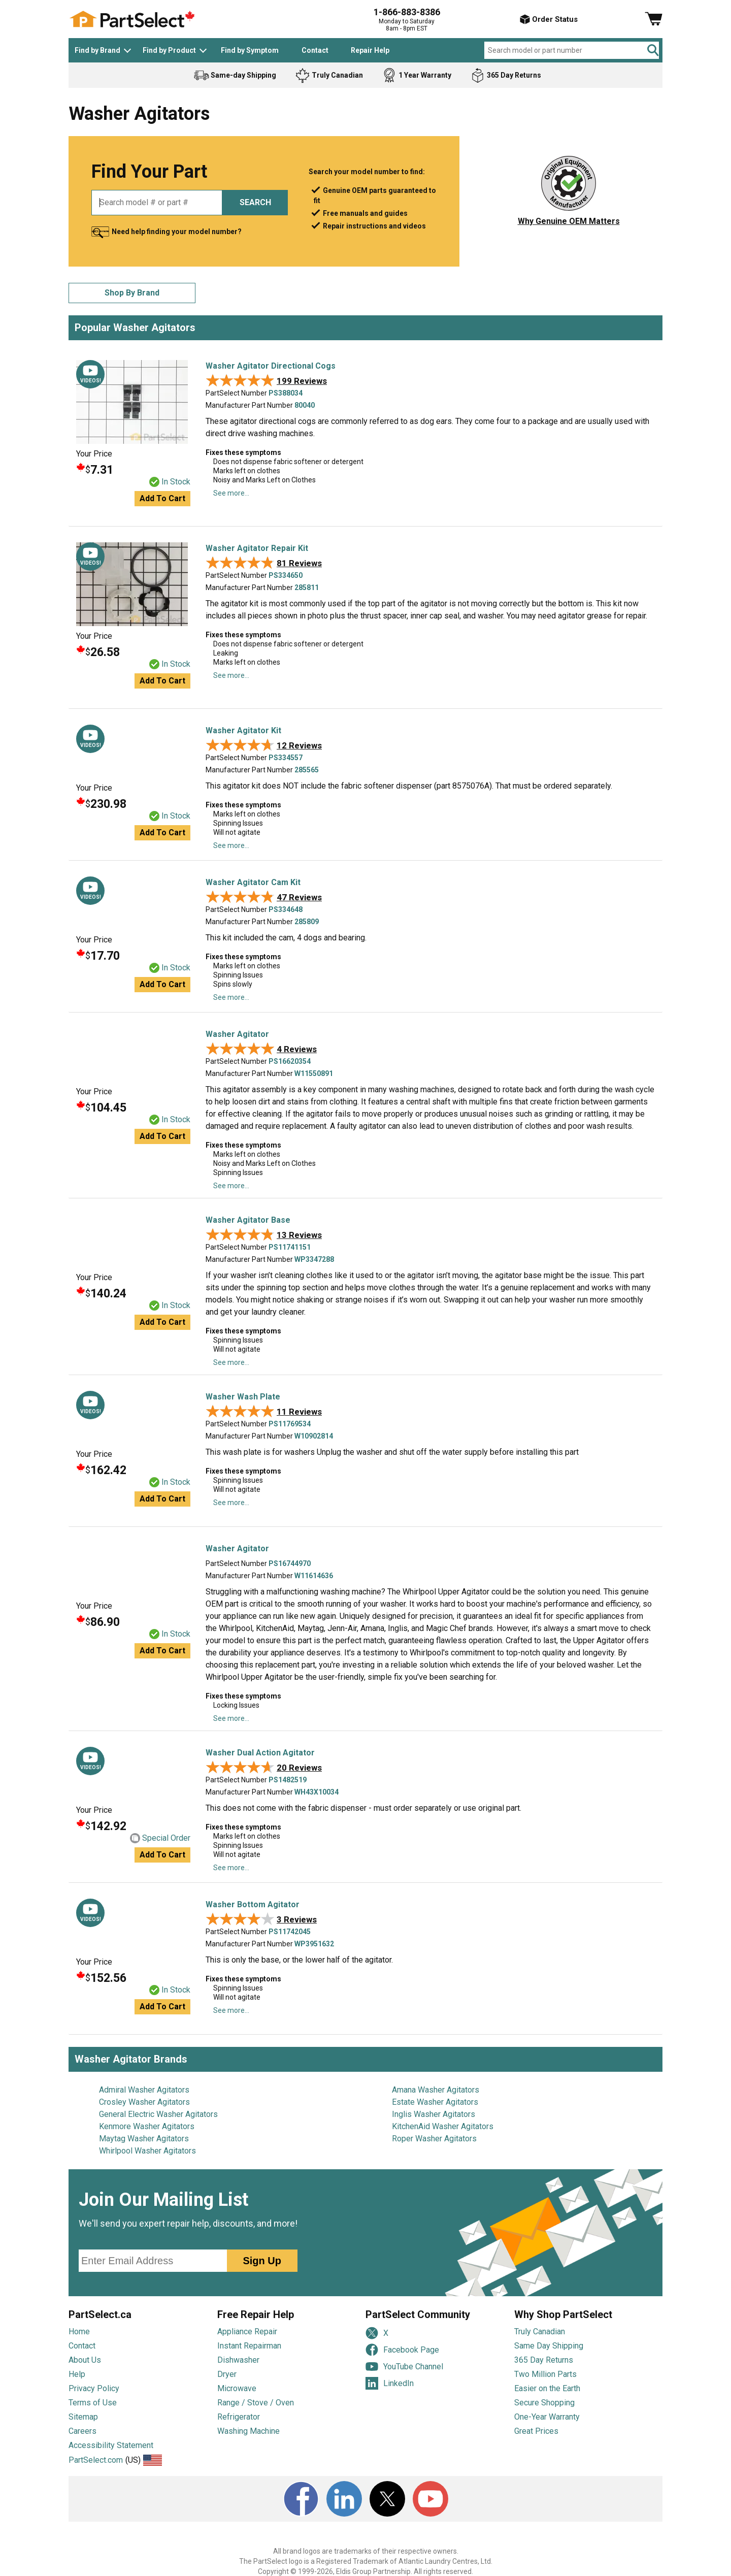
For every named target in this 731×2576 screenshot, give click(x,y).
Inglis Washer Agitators (433, 2114)
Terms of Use (93, 2402)
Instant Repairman (249, 2346)
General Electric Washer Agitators (158, 2114)
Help (77, 2374)
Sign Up (262, 2260)
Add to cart (162, 498)
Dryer (227, 2374)
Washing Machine (248, 2431)
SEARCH (255, 202)
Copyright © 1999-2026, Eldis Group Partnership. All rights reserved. (365, 2571)
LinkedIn (390, 2383)
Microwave (236, 2388)
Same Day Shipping (548, 2346)
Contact (315, 50)
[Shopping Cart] (653, 19)
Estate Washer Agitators (435, 2102)
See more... (231, 493)
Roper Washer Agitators (434, 2138)
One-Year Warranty (547, 2417)
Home (79, 2331)
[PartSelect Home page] (132, 18)
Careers (82, 2431)
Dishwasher (238, 2360)
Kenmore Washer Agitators (146, 2126)
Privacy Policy (94, 2388)
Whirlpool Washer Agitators (147, 2151)
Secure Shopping (544, 2402)
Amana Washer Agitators (435, 2090)
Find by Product (169, 50)
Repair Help (370, 50)
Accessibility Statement (111, 2445)
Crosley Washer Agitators (144, 2102)
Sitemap (83, 2417)
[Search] (654, 50)
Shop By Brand (132, 293)
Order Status (549, 19)
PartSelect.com (96, 2460)
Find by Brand (97, 50)
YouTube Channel (404, 2366)
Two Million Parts (545, 2374)
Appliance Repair (247, 2331)
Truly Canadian (539, 2331)
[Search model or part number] (571, 50)
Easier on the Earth (547, 2388)
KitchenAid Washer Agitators (442, 2126)
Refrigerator (238, 2417)
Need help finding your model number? (177, 231)
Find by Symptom (250, 50)
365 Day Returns (543, 2360)
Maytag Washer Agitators (144, 2138)
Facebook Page (402, 2349)
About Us (85, 2360)
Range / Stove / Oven (255, 2402)
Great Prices (536, 2431)
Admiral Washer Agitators (144, 2090)
